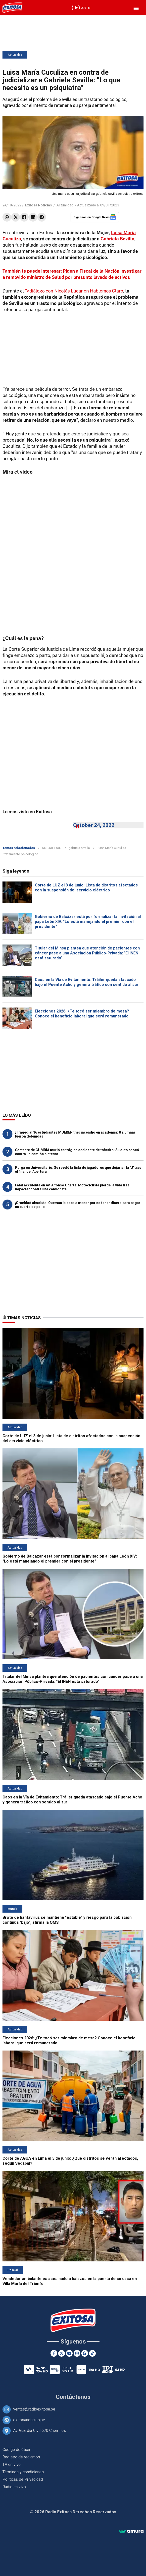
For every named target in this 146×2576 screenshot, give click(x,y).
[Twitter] (61, 2353)
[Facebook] (53, 2353)
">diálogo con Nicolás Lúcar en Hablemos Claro (74, 290)
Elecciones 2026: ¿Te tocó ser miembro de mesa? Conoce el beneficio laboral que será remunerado (82, 1013)
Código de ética (16, 2449)
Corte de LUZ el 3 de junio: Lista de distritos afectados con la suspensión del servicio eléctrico (86, 887)
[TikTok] (92, 2353)
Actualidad (14, 55)
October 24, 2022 (93, 825)
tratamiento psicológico (21, 854)
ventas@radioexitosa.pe (34, 2409)
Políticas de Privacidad (22, 2479)
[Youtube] (69, 2353)
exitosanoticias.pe (29, 2419)
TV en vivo (11, 2464)
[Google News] (84, 2353)
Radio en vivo (14, 2486)
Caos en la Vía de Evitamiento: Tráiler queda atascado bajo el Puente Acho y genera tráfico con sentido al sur (87, 982)
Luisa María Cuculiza (111, 848)
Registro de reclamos (21, 2457)
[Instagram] (77, 2353)
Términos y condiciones (23, 2472)
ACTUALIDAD (51, 848)
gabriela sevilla (79, 848)
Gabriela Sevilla (117, 238)
